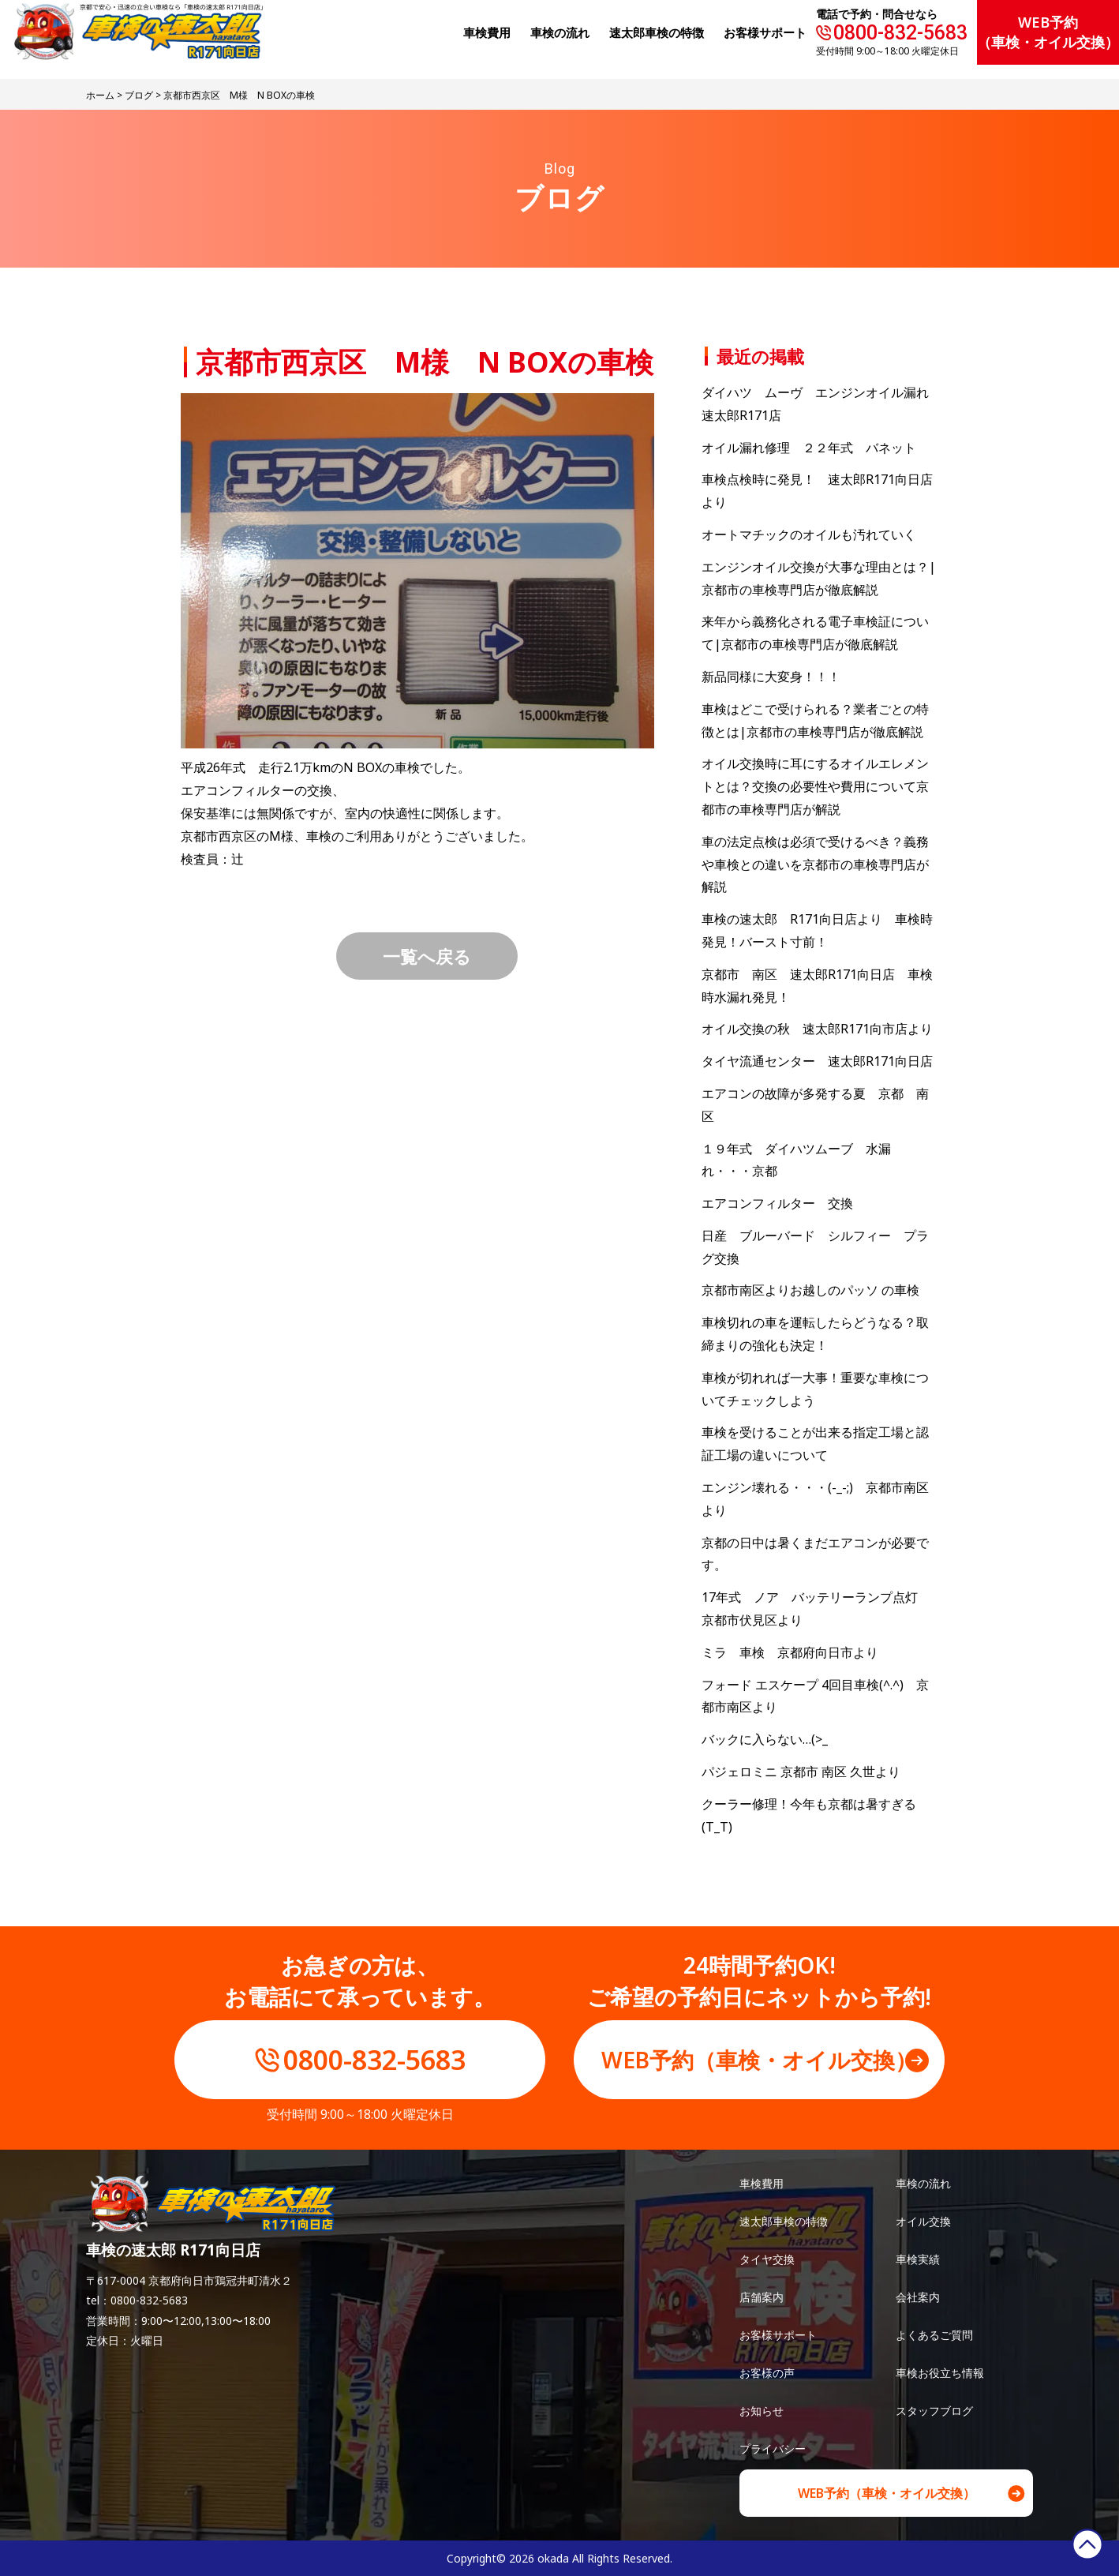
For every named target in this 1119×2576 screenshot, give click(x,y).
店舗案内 (761, 2296)
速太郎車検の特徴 (783, 2221)
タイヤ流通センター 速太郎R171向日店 (817, 1061)
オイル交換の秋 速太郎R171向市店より (817, 1028)
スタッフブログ (934, 2410)
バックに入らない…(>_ (765, 1739)
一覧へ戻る (427, 956)
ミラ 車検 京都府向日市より (790, 1652)
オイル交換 (923, 2221)
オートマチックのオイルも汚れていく (809, 534)
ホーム (100, 95)
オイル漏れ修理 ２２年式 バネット (809, 447)
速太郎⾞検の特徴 (656, 32)
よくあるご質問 (934, 2334)
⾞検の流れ (559, 32)
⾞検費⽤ (487, 32)
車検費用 (761, 2183)
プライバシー (772, 2448)
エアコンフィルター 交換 (777, 1203)
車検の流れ (923, 2183)
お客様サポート (765, 32)
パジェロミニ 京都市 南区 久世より (801, 1771)
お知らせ (761, 2410)
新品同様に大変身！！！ (771, 676)
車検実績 (918, 2259)
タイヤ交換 (767, 2259)
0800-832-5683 (900, 32)
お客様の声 (767, 2372)
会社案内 (918, 2296)
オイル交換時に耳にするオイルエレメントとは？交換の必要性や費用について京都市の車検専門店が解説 (815, 786)
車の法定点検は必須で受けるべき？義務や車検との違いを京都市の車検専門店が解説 (815, 864)
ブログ (139, 95)
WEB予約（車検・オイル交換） (1048, 32)
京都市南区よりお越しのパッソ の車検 (817, 1290)
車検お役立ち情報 (940, 2372)
